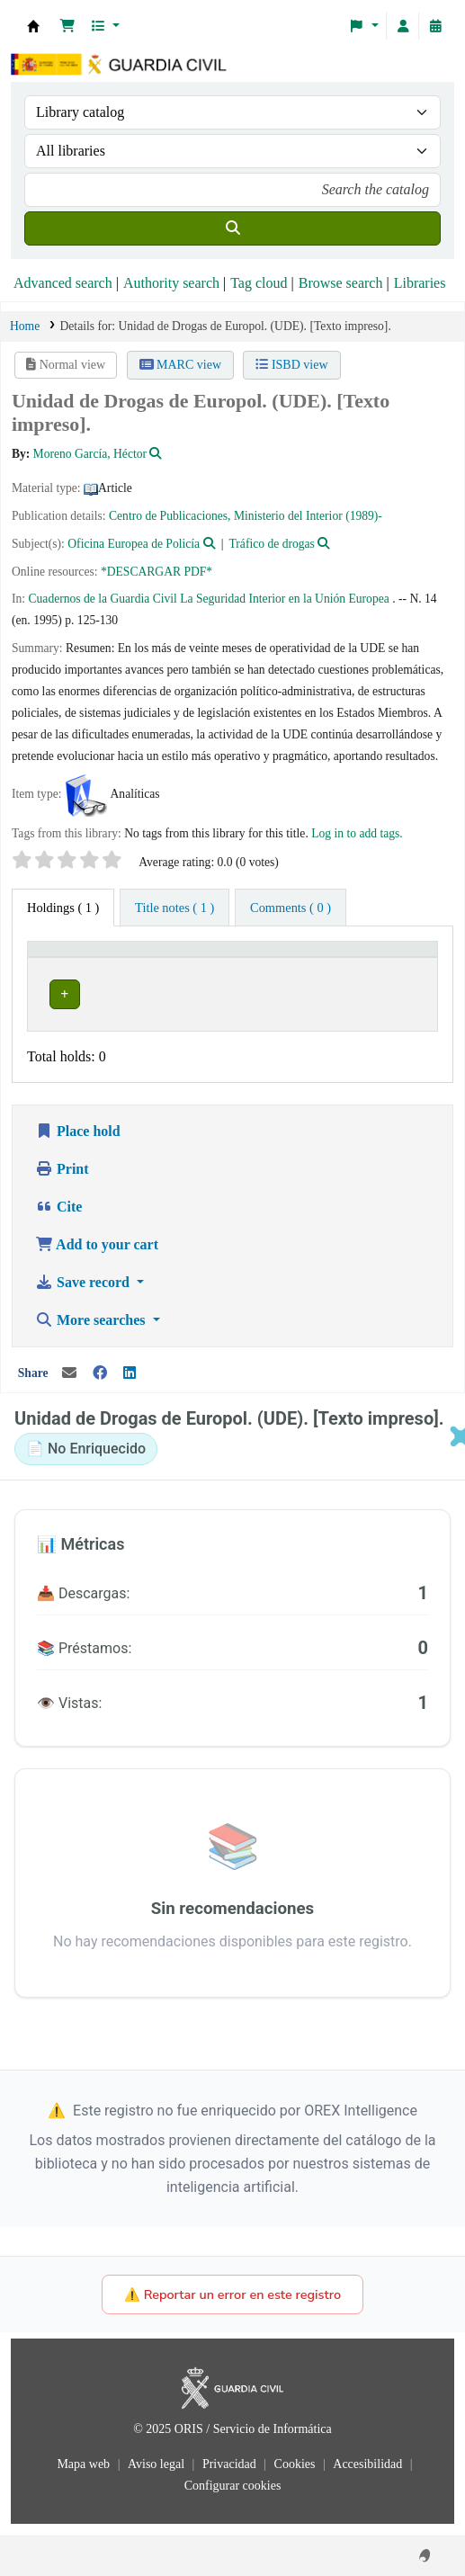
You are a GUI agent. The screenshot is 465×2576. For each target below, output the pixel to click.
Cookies (296, 2475)
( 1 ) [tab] (63, 907)
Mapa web (84, 2475)
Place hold (78, 1142)
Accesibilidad (369, 2475)
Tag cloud (258, 283)
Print (62, 1180)
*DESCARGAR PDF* (156, 571)
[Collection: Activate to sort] (315, 958)
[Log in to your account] (403, 26)
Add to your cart (96, 1256)
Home (25, 326)
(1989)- (363, 516)
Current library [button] (78, 957)
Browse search (341, 283)
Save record (84, 1293)
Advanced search (62, 283)
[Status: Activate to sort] (402, 958)
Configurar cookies (233, 2497)
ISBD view (291, 364)
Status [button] (393, 957)
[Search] (232, 228)
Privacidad (230, 2475)
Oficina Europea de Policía (133, 543)
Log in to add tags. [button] (357, 833)
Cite (58, 1218)
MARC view (180, 364)
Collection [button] (296, 957)
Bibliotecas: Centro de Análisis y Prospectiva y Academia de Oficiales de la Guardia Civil (33, 26)
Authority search (171, 283)
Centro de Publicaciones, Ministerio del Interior (226, 516)
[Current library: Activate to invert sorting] (144, 958)
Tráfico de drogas (272, 543)
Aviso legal (158, 2475)
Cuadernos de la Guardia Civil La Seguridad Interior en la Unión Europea (209, 598)
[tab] (174, 907)
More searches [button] (91, 1331)
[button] (67, 26)
